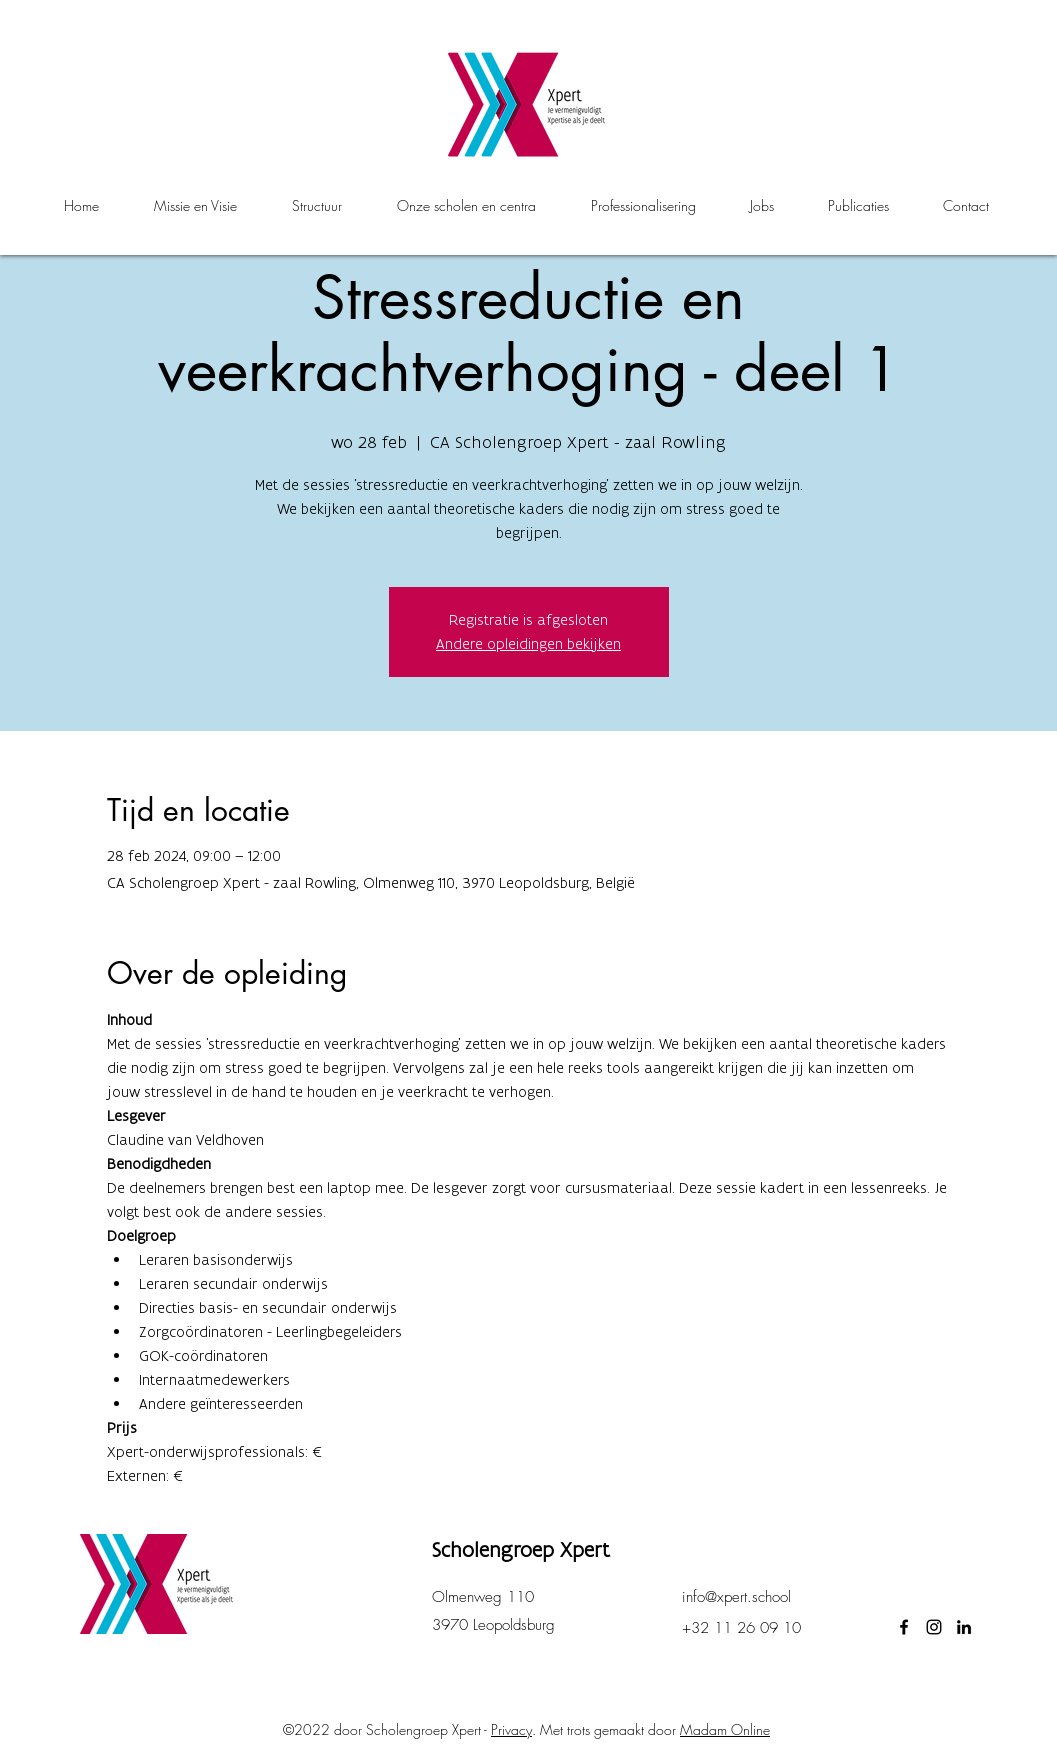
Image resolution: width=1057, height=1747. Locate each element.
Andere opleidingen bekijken (528, 643)
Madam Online (725, 1729)
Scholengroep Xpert (521, 1549)
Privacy (511, 1729)
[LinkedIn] (964, 1627)
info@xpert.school (736, 1597)
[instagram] (934, 1627)
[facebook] (904, 1627)
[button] (467, 206)
